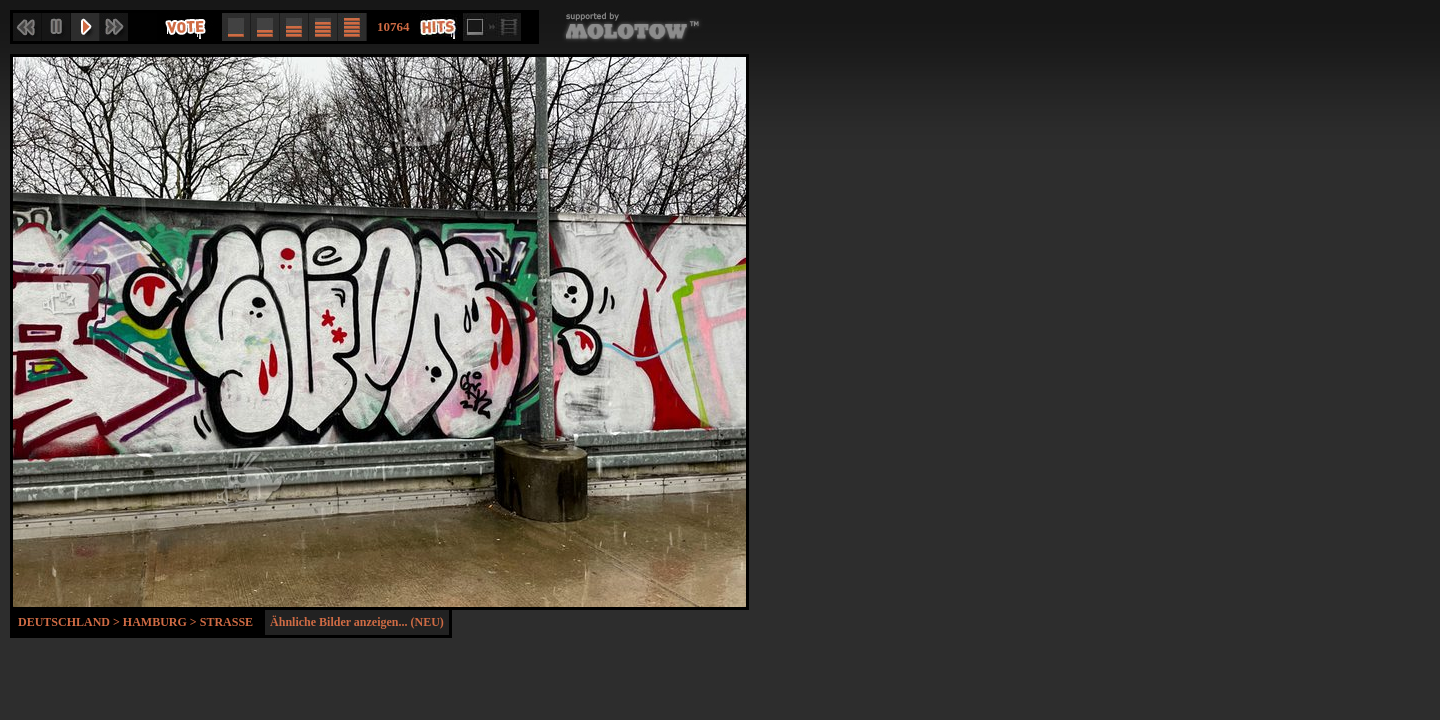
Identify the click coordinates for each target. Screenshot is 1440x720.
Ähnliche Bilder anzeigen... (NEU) (357, 622)
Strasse (226, 622)
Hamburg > (161, 622)
